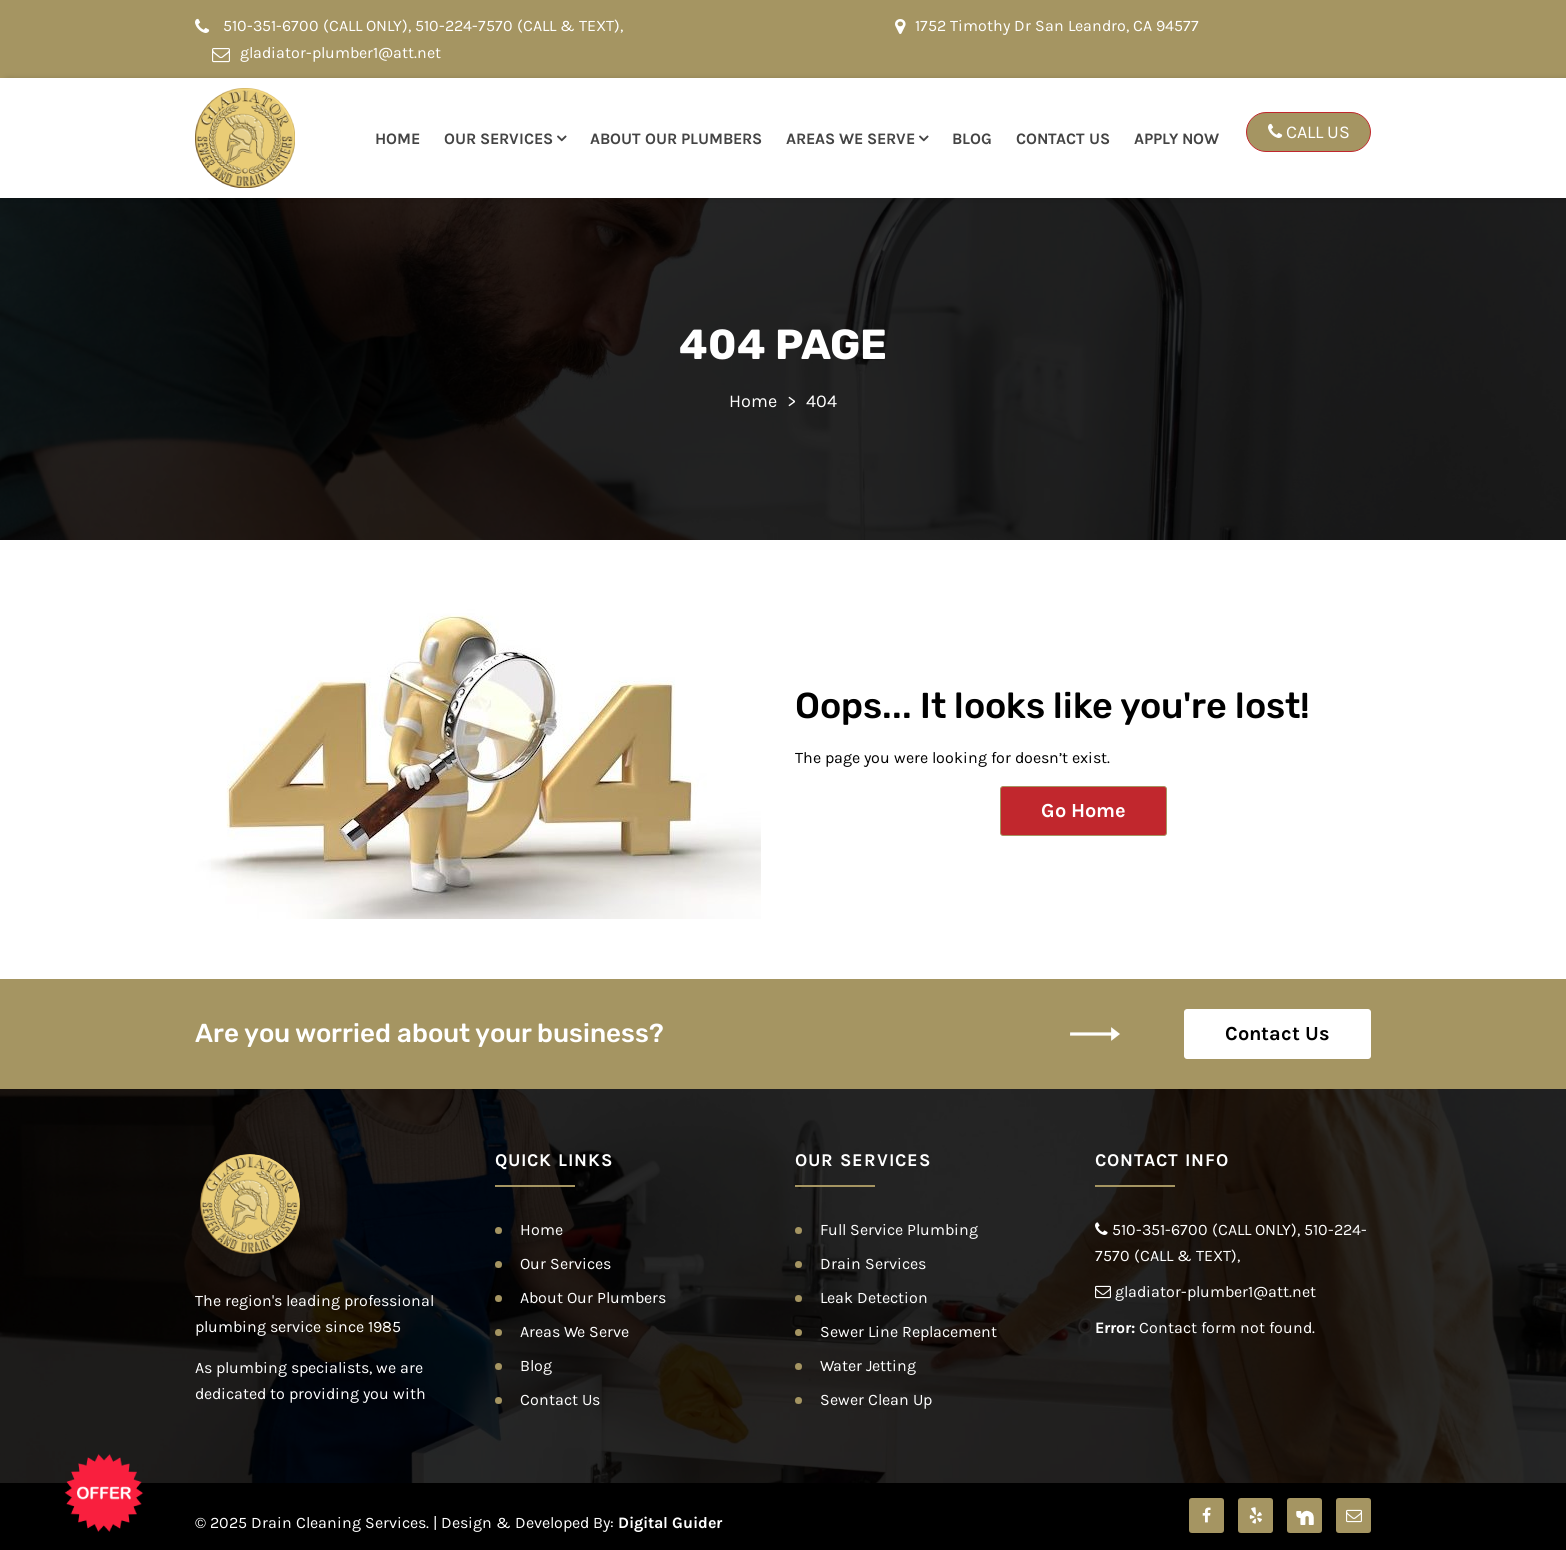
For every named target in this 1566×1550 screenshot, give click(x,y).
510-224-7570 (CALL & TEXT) (517, 25)
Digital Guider (670, 1522)
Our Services (498, 138)
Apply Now (1176, 138)
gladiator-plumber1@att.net (326, 52)
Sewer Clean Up (876, 1399)
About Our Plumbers (676, 138)
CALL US (1308, 132)
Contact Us (1063, 138)
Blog (972, 138)
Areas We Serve (850, 138)
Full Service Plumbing (899, 1229)
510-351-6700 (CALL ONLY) (315, 25)
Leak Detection (874, 1297)
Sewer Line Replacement (908, 1331)
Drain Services (873, 1263)
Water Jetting (868, 1365)
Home (397, 138)
